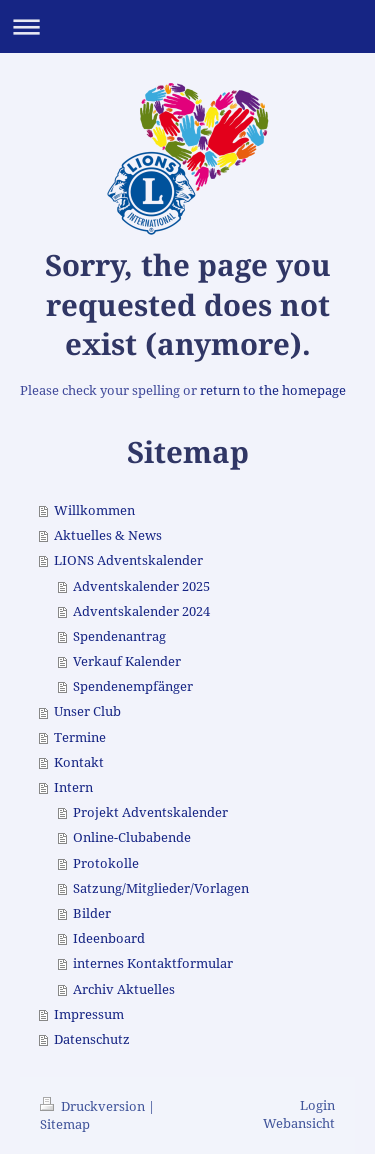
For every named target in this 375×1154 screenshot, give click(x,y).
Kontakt (79, 762)
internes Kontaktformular (153, 963)
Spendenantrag (119, 636)
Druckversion (94, 1106)
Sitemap (65, 1124)
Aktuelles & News (108, 535)
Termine (80, 737)
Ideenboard (109, 938)
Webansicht (299, 1123)
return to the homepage (273, 390)
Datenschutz (92, 1039)
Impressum (89, 1014)
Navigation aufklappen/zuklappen (187, 26)
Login (317, 1105)
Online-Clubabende (132, 837)
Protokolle (106, 863)
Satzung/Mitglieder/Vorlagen (161, 888)
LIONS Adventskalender (128, 560)
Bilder (92, 913)
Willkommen (94, 510)
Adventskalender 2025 (141, 586)
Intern (73, 787)
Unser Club (87, 711)
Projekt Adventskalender (150, 812)
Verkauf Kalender (127, 661)
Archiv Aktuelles (124, 989)
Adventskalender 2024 (141, 611)
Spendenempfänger (133, 686)
